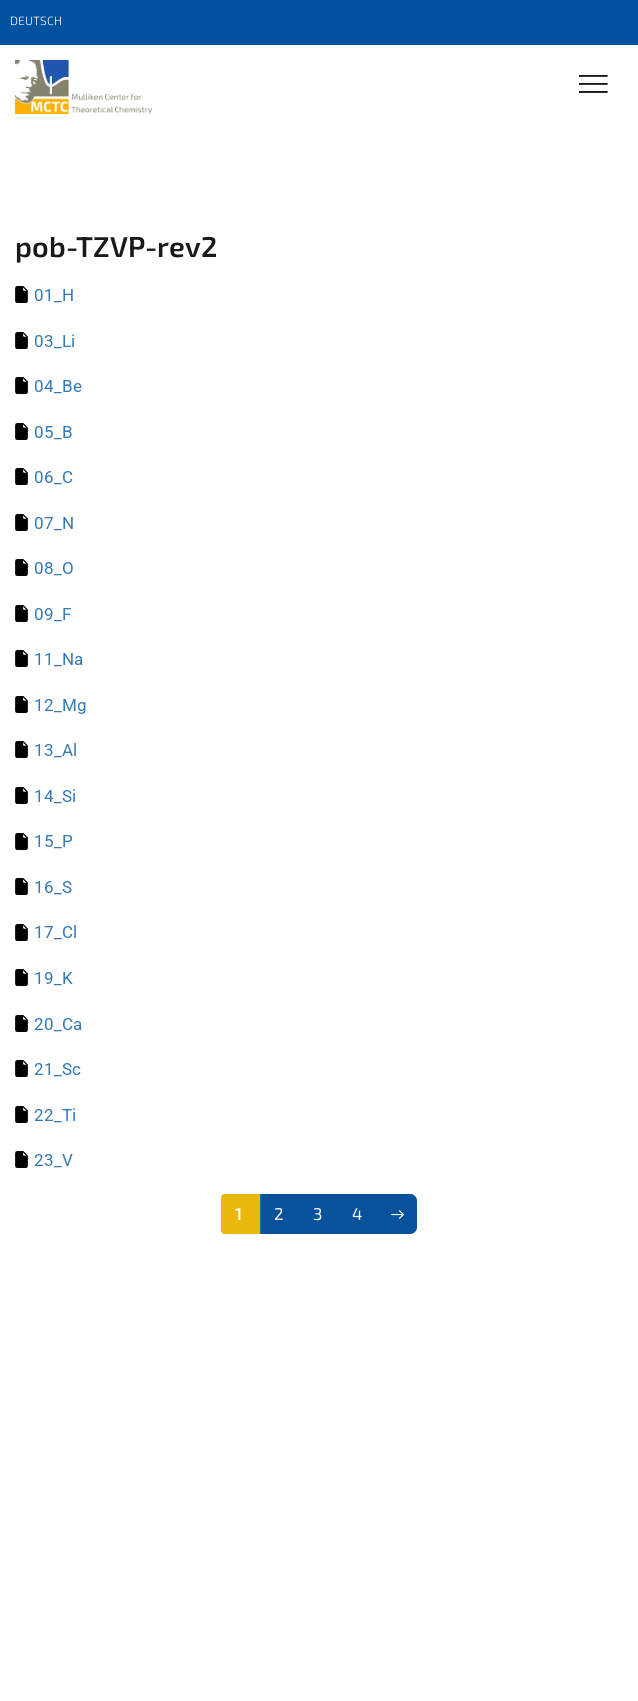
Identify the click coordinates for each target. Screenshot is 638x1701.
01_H (54, 295)
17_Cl (55, 932)
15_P (53, 841)
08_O (54, 568)
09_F (52, 614)
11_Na (58, 659)
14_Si (55, 796)
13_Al (55, 750)
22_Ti (55, 1115)
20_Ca (58, 1024)
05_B (53, 432)
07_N (54, 523)
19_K (53, 978)
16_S (53, 887)
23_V (53, 1160)
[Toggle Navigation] (593, 85)
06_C (53, 477)
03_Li (54, 341)
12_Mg (60, 705)
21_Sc (57, 1069)
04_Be (58, 386)
